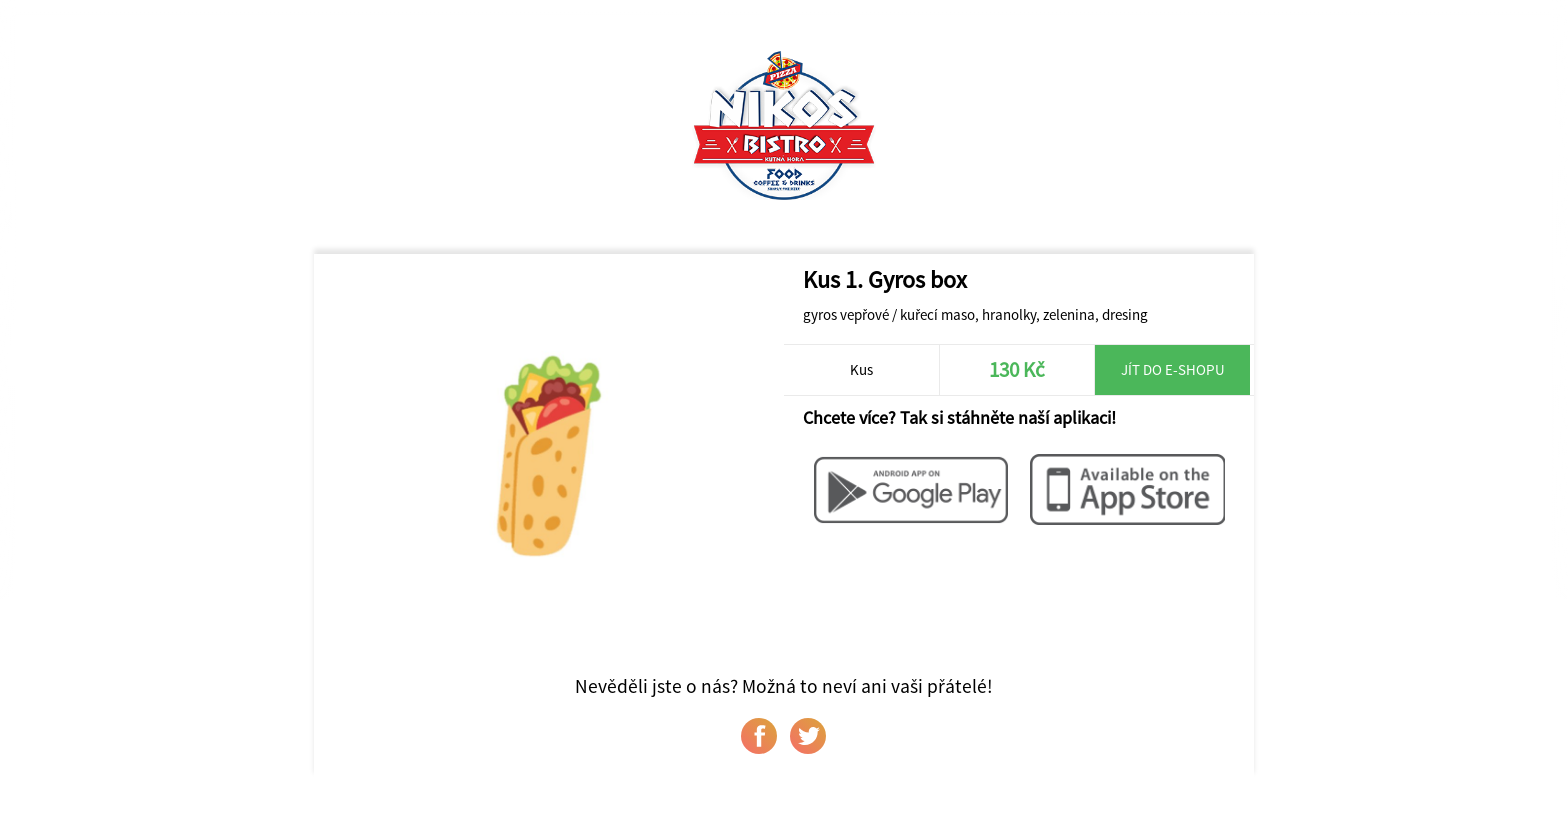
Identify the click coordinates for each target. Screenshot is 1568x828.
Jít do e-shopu (1173, 369)
